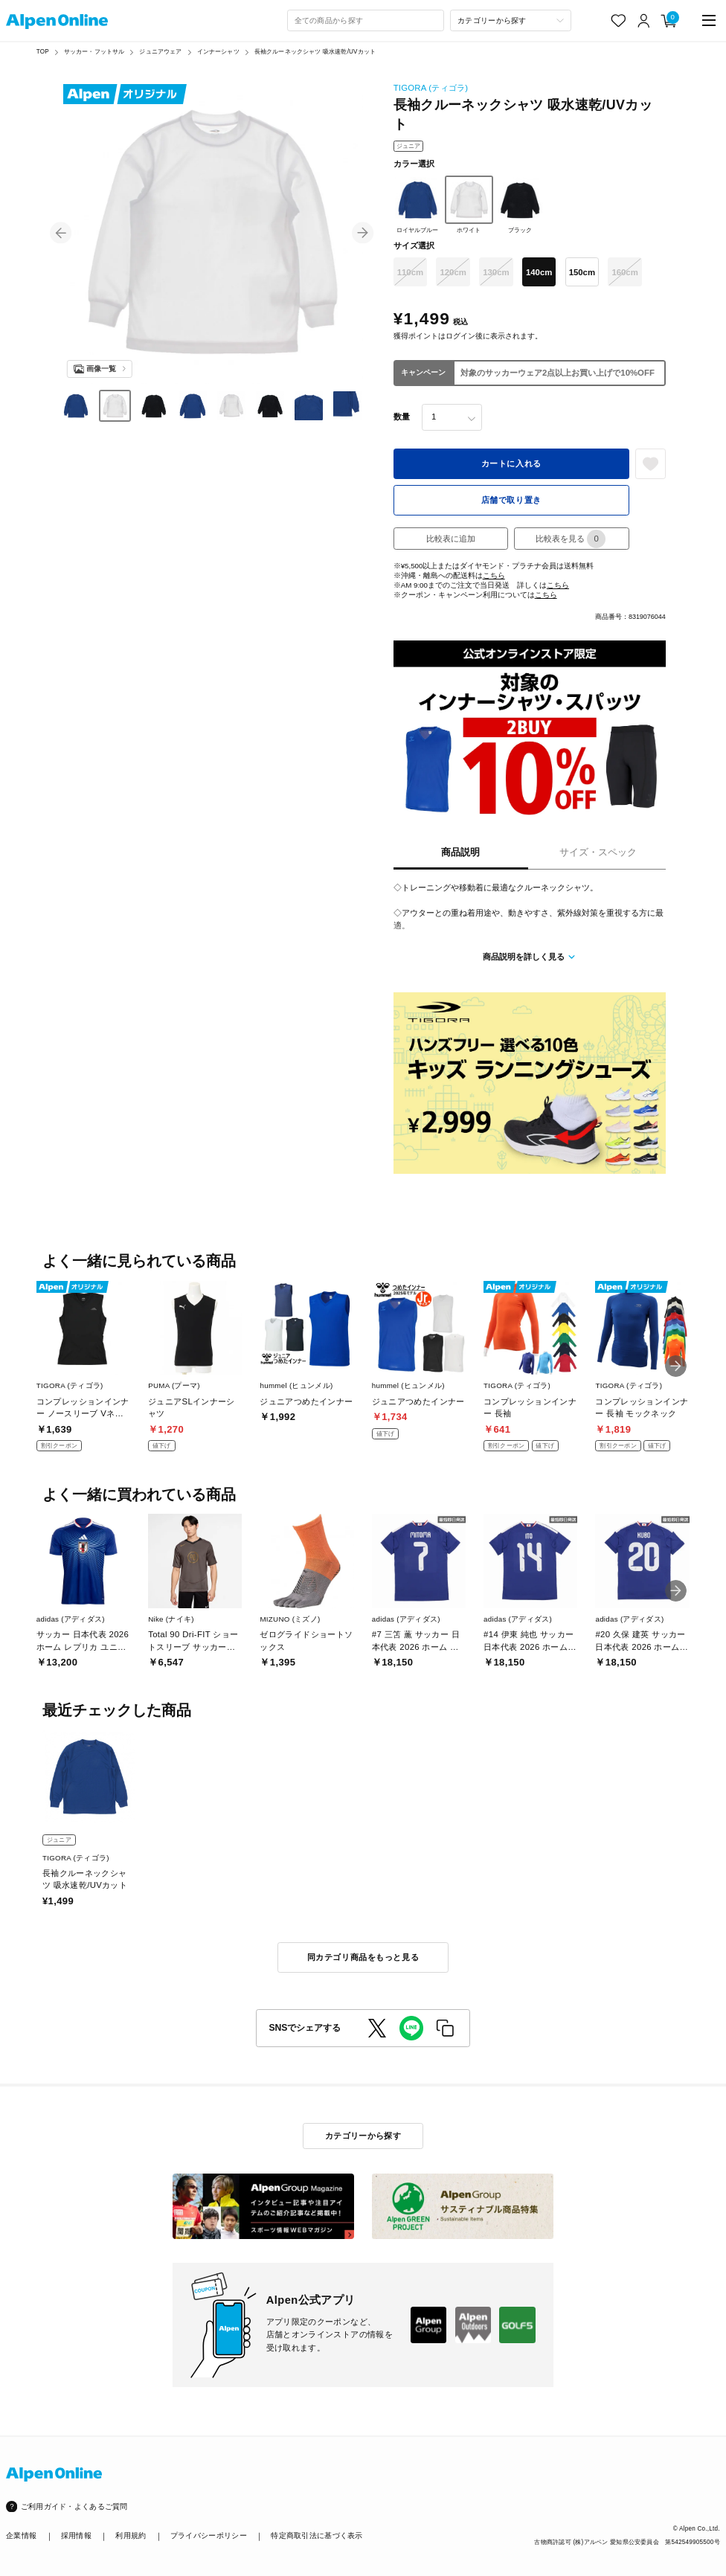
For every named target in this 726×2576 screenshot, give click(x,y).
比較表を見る (570, 539)
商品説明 (460, 852)
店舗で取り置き (511, 499)
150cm (582, 272)
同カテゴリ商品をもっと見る (363, 1957)
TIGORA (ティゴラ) (431, 87)
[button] (60, 232)
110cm (410, 272)
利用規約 (130, 2535)
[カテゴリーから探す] (510, 20)
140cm (539, 272)
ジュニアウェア (160, 51)
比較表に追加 (450, 538)
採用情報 (76, 2535)
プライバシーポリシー (208, 2535)
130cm (496, 272)
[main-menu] (709, 20)
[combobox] (365, 20)
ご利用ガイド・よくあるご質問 (74, 2506)
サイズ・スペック (598, 852)
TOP (42, 51)
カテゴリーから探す (363, 2135)
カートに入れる (511, 463)
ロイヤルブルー (417, 205)
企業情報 (21, 2535)
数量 (401, 416)
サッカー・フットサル (94, 51)
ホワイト (469, 205)
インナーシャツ (218, 51)
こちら (494, 575)
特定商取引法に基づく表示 (317, 2535)
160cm (624, 272)
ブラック (520, 205)
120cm (453, 272)
